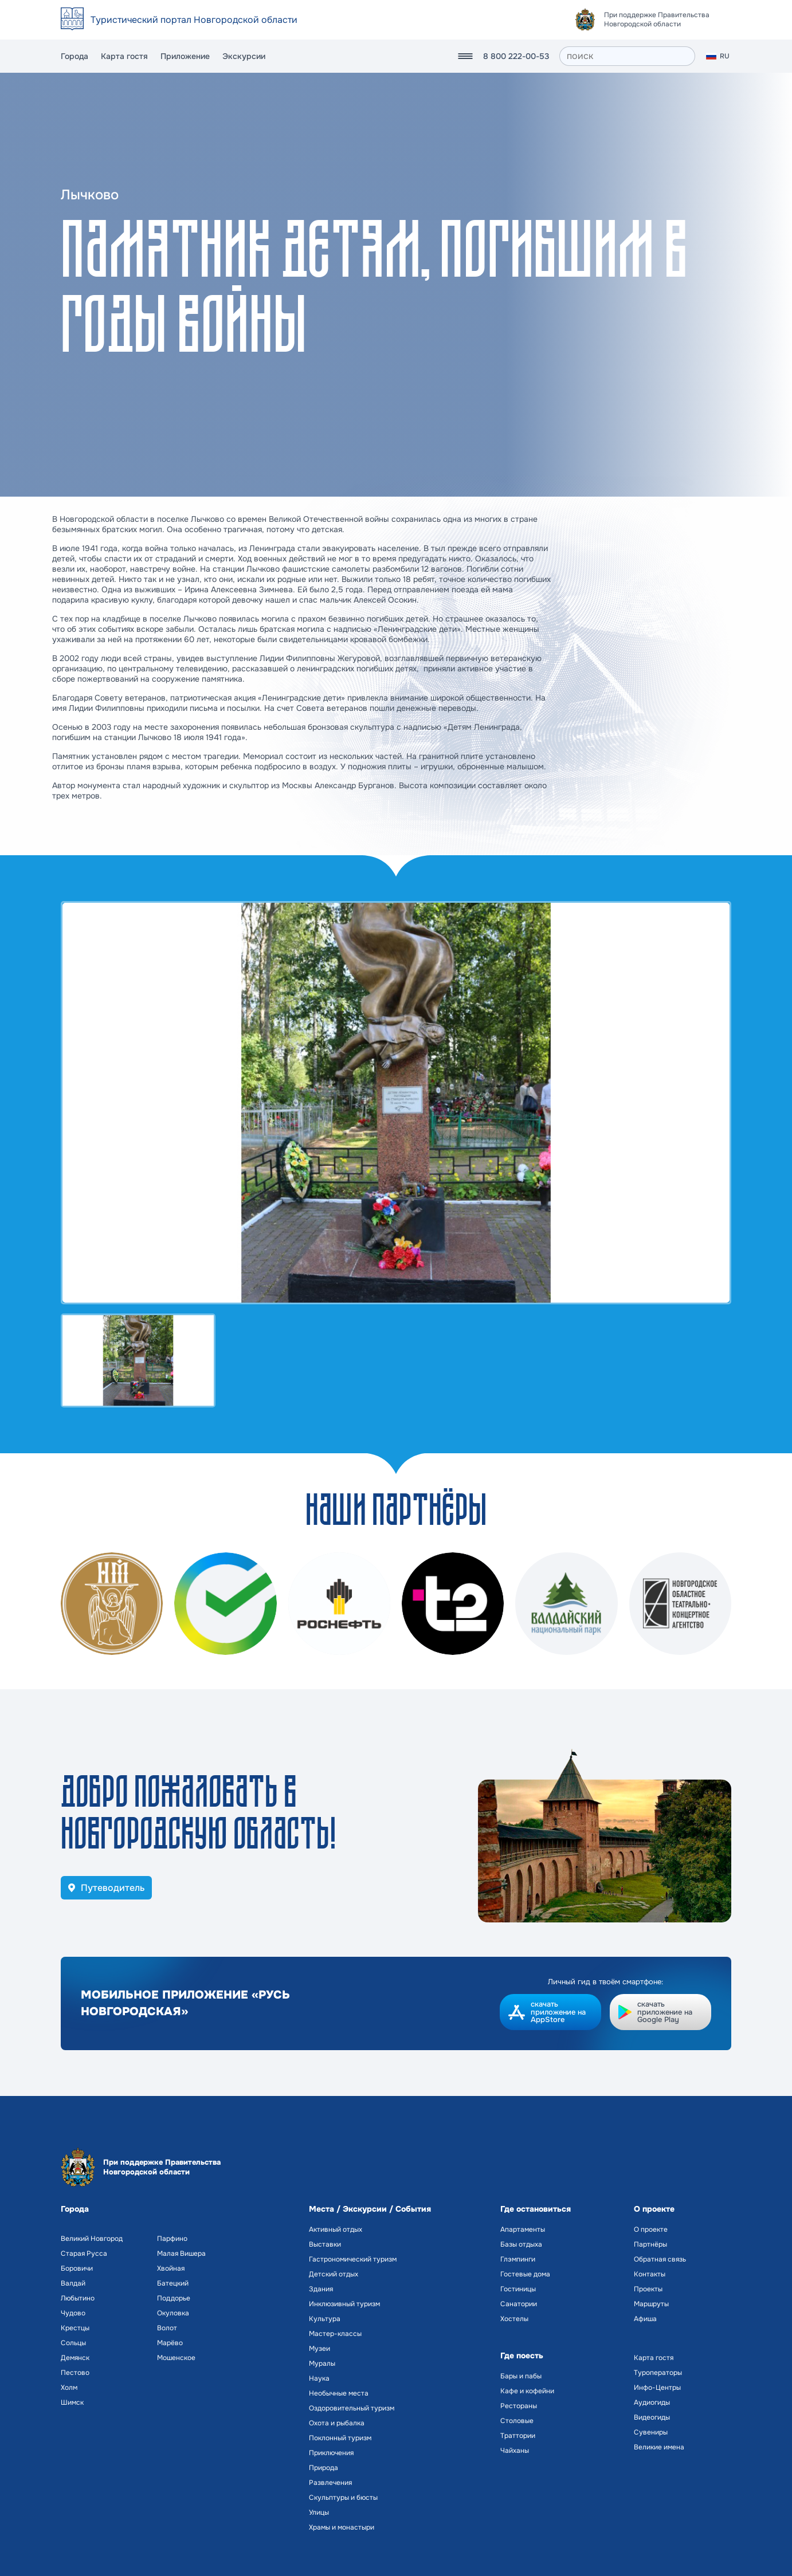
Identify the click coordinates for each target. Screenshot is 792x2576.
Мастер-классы (335, 2333)
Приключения (331, 2452)
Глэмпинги (517, 2259)
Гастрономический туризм (353, 2259)
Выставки (325, 2244)
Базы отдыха (521, 2244)
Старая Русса (84, 2253)
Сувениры (651, 2432)
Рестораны (518, 2405)
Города (74, 56)
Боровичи (77, 2268)
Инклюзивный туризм (344, 2303)
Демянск (75, 2357)
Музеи (319, 2348)
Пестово (75, 2372)
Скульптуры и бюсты (343, 2497)
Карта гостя (124, 56)
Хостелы (514, 2318)
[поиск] (627, 56)
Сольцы (73, 2342)
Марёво (170, 2342)
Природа (323, 2467)
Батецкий (173, 2283)
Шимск (72, 2402)
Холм (69, 2387)
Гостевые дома (525, 2274)
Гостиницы (518, 2289)
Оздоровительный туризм (351, 2408)
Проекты (648, 2289)
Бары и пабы (521, 2376)
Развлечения (330, 2482)
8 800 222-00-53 (516, 56)
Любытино (78, 2298)
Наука (319, 2378)
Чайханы (514, 2450)
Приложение (185, 56)
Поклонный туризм (340, 2438)
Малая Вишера (181, 2253)
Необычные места (338, 2393)
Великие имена (659, 2447)
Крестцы (75, 2328)
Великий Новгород (92, 2238)
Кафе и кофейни (527, 2391)
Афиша (645, 2318)
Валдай (73, 2283)
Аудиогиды (652, 2402)
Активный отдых (335, 2229)
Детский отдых (333, 2274)
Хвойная (171, 2268)
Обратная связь (660, 2259)
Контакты (649, 2274)
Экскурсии (243, 56)
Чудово (73, 2313)
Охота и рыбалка (336, 2423)
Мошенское (176, 2357)
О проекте (651, 2229)
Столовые (517, 2420)
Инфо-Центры (657, 2387)
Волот (167, 2328)
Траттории (517, 2435)
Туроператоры (658, 2372)
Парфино (172, 2238)
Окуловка (173, 2313)
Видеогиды (652, 2417)
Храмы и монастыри (341, 2527)
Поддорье (173, 2298)
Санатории (518, 2303)
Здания (321, 2289)
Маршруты (651, 2303)
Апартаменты (522, 2229)
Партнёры (650, 2244)
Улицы (319, 2512)
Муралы (322, 2363)
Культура (324, 2318)
